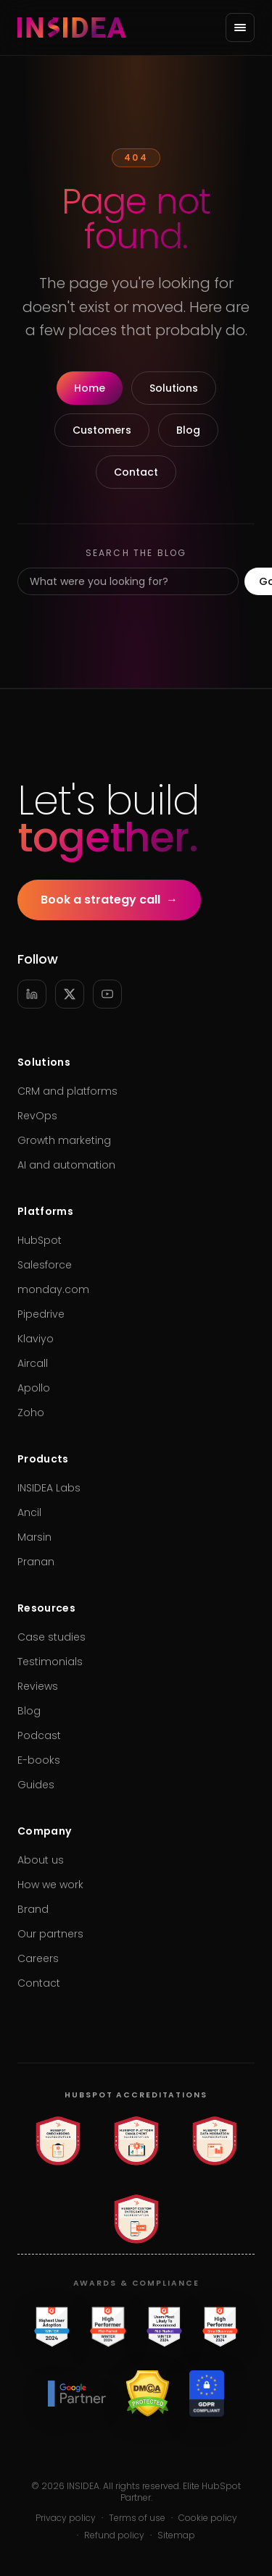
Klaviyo (35, 1338)
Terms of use (137, 2518)
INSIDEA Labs (49, 1488)
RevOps (37, 1115)
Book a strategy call (109, 900)
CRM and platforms (67, 1091)
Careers (38, 1958)
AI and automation (66, 1165)
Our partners (50, 1934)
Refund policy (114, 2535)
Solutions (173, 388)
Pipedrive (41, 1314)
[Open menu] (240, 27)
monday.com (53, 1289)
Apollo (33, 1388)
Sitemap (176, 2535)
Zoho (30, 1412)
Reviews (37, 1686)
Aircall (32, 1363)
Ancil (29, 1512)
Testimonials (50, 1661)
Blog (188, 430)
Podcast (39, 1735)
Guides (35, 1784)
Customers (102, 430)
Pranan (35, 1561)
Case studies (51, 1637)
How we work (50, 1884)
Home (89, 388)
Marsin (34, 1537)
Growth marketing (64, 1140)
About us (40, 1860)
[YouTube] (107, 994)
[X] (69, 994)
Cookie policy (207, 2518)
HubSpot (39, 1240)
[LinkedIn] (31, 994)
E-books (38, 1760)
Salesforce (44, 1265)
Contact (136, 472)
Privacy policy (66, 2518)
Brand (33, 1909)
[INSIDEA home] (71, 27)
